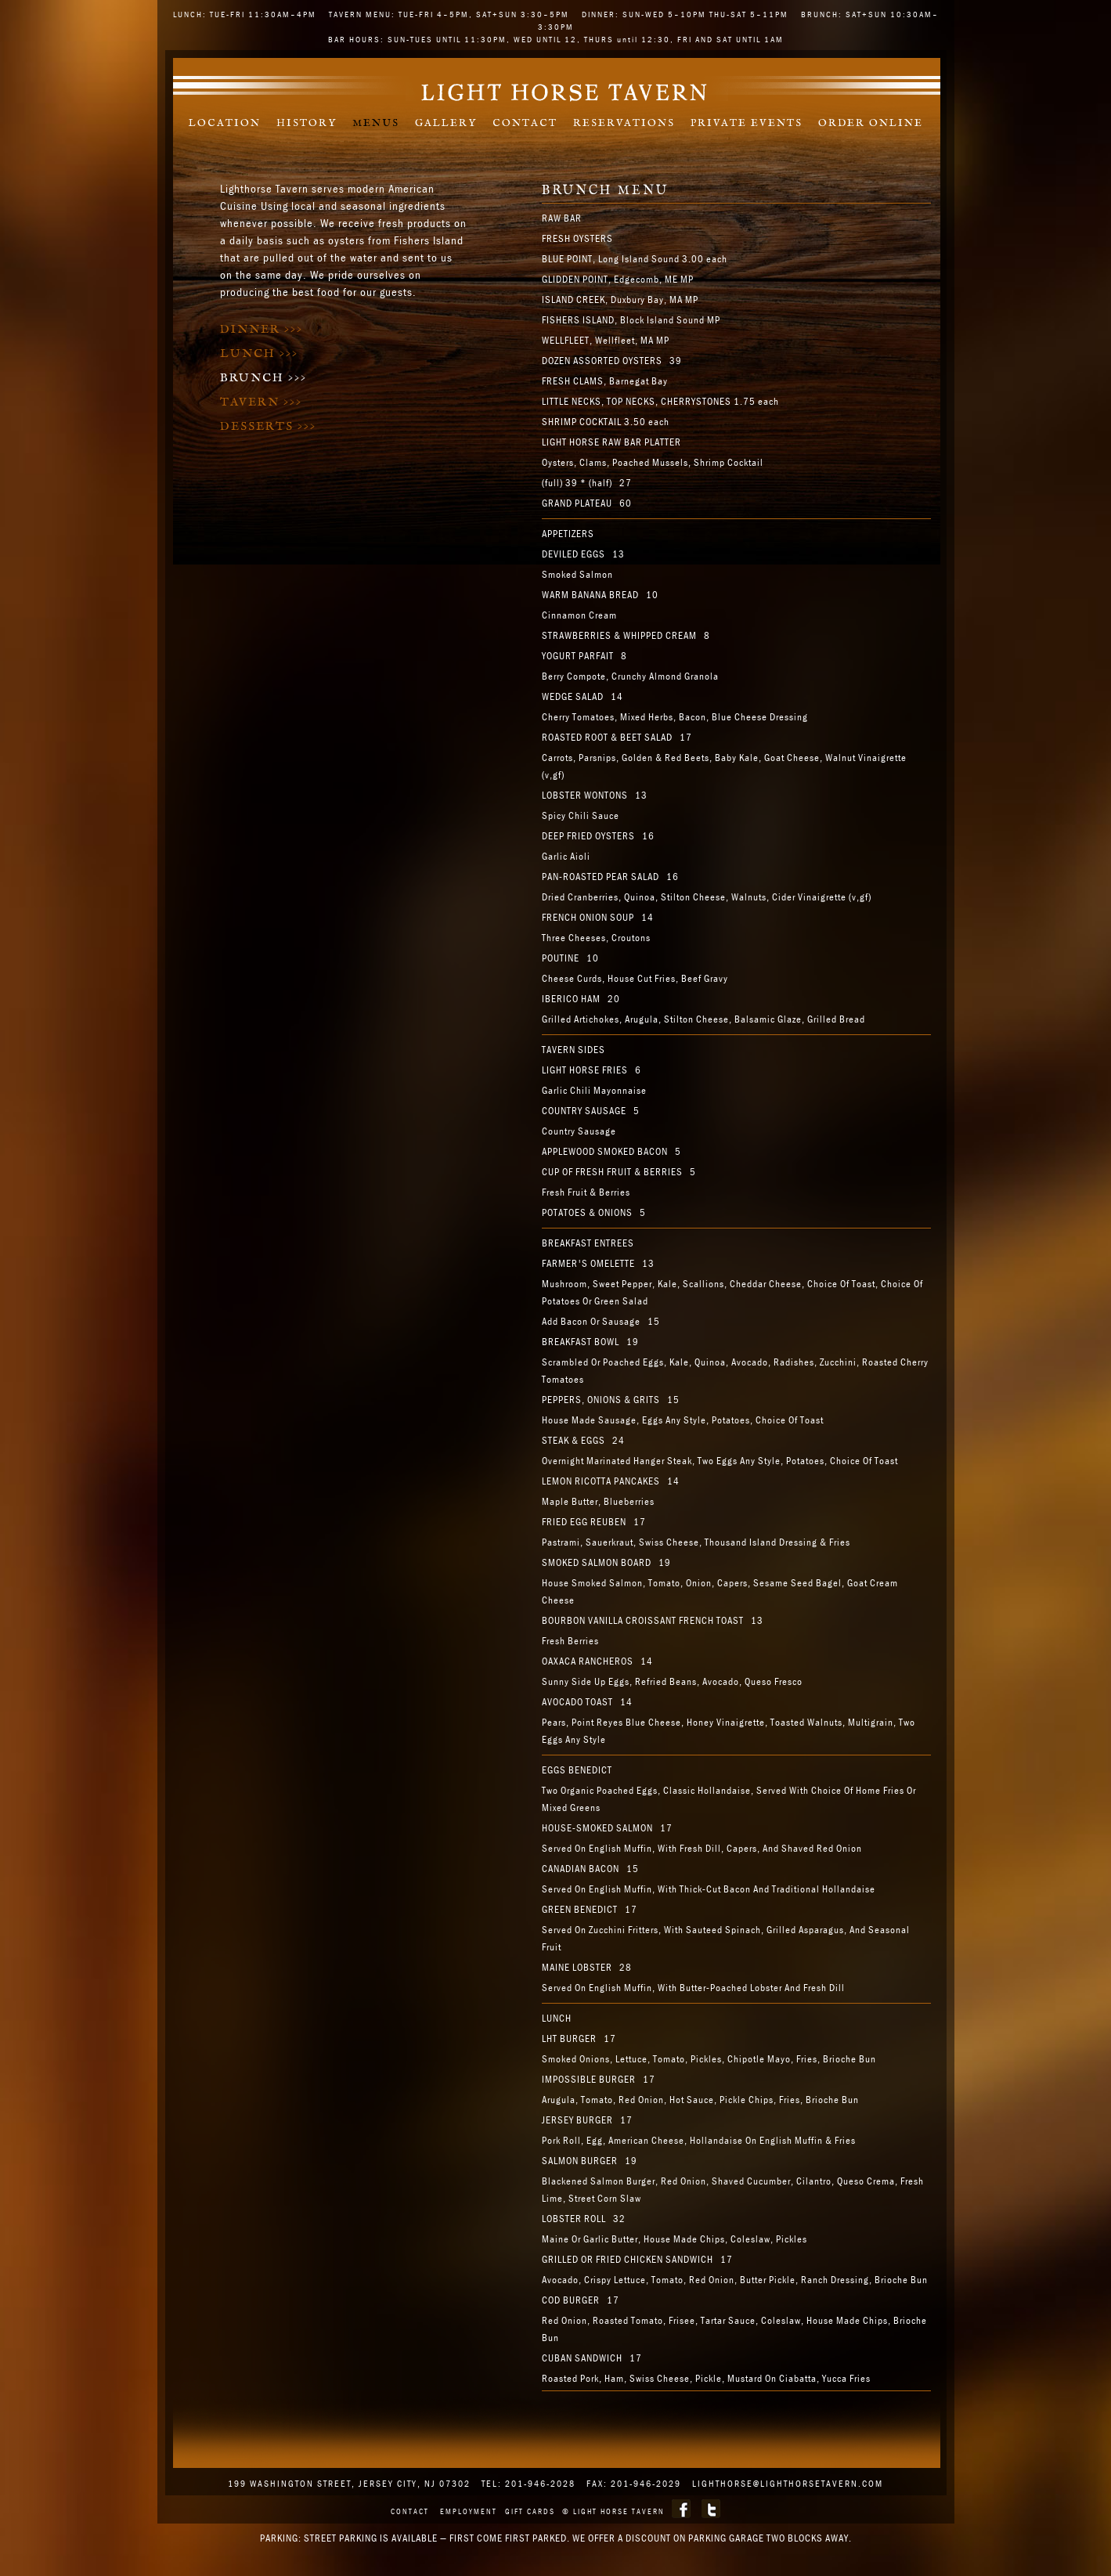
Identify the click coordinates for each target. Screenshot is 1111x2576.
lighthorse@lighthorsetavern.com (787, 2483)
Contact (524, 123)
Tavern (261, 402)
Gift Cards (530, 2511)
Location (225, 123)
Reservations (624, 123)
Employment (468, 2511)
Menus (375, 123)
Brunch (263, 377)
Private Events (747, 123)
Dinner (261, 329)
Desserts (268, 426)
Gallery (446, 123)
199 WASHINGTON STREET (290, 2483)
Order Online (870, 123)
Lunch (259, 353)
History (306, 123)
